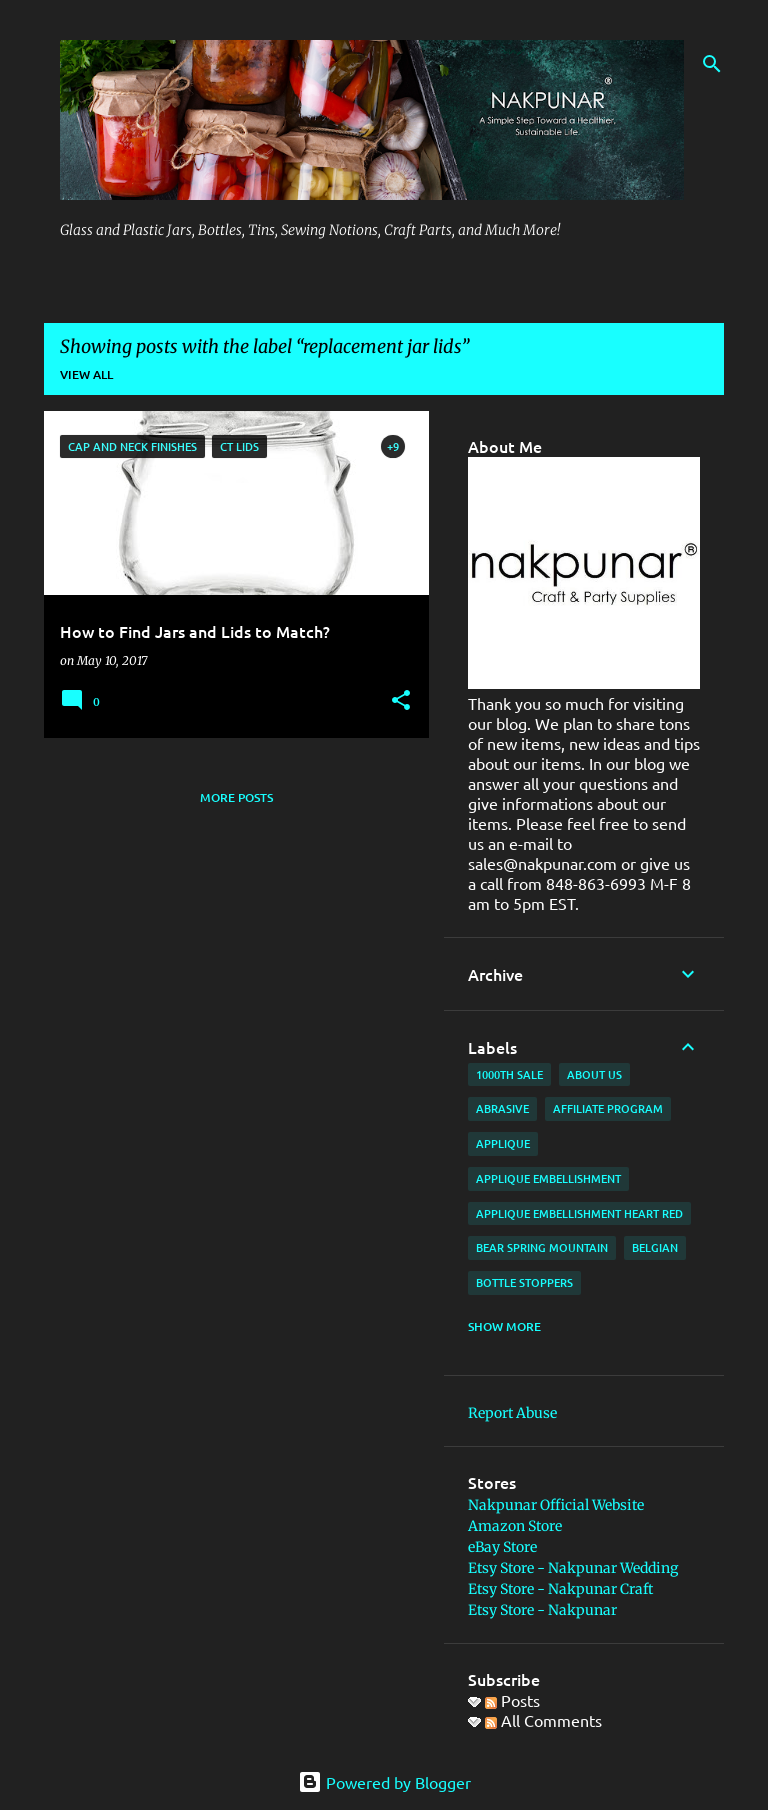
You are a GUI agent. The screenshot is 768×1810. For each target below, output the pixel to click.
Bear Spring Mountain (542, 1247)
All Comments (543, 1720)
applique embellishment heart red (579, 1213)
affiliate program (608, 1108)
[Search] (712, 64)
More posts (236, 797)
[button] (401, 701)
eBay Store (502, 1547)
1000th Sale (509, 1074)
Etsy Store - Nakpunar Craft (560, 1589)
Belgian (655, 1247)
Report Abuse (512, 1413)
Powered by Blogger (384, 1782)
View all (86, 374)
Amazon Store (515, 1526)
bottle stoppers (524, 1282)
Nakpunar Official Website (556, 1505)
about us (594, 1074)
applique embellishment (548, 1178)
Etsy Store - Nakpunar (542, 1610)
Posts (512, 1700)
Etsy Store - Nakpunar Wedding (573, 1568)
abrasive (502, 1108)
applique (503, 1143)
